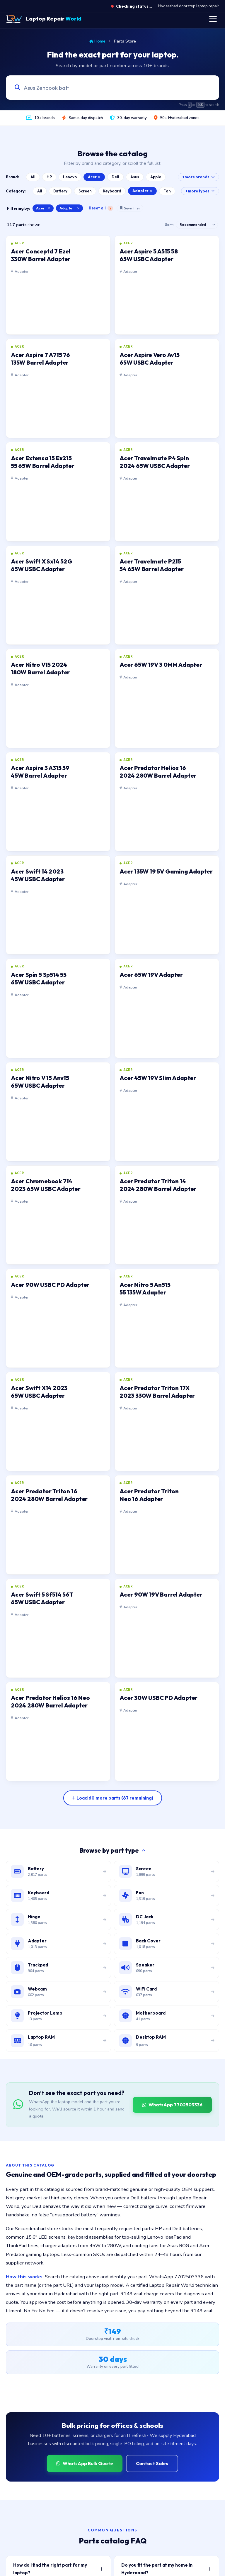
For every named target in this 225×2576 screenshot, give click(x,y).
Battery (60, 191)
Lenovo (70, 177)
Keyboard (112, 191)
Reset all (101, 208)
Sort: (169, 224)
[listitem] (58, 285)
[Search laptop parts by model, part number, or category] (107, 87)
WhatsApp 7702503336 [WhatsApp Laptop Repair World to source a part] (172, 2105)
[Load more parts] (112, 1797)
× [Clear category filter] (78, 208)
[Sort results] (197, 225)
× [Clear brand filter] (49, 208)
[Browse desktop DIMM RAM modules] (166, 2040)
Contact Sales (152, 2463)
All (32, 177)
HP (49, 177)
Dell (115, 177)
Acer (94, 177)
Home (97, 41)
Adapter (142, 190)
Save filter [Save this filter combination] (130, 208)
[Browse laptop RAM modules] (58, 2040)
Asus (134, 177)
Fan (167, 191)
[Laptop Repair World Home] (43, 19)
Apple (155, 177)
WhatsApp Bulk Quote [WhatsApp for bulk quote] (84, 2463)
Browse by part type (112, 1850)
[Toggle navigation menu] (213, 19)
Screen (85, 191)
